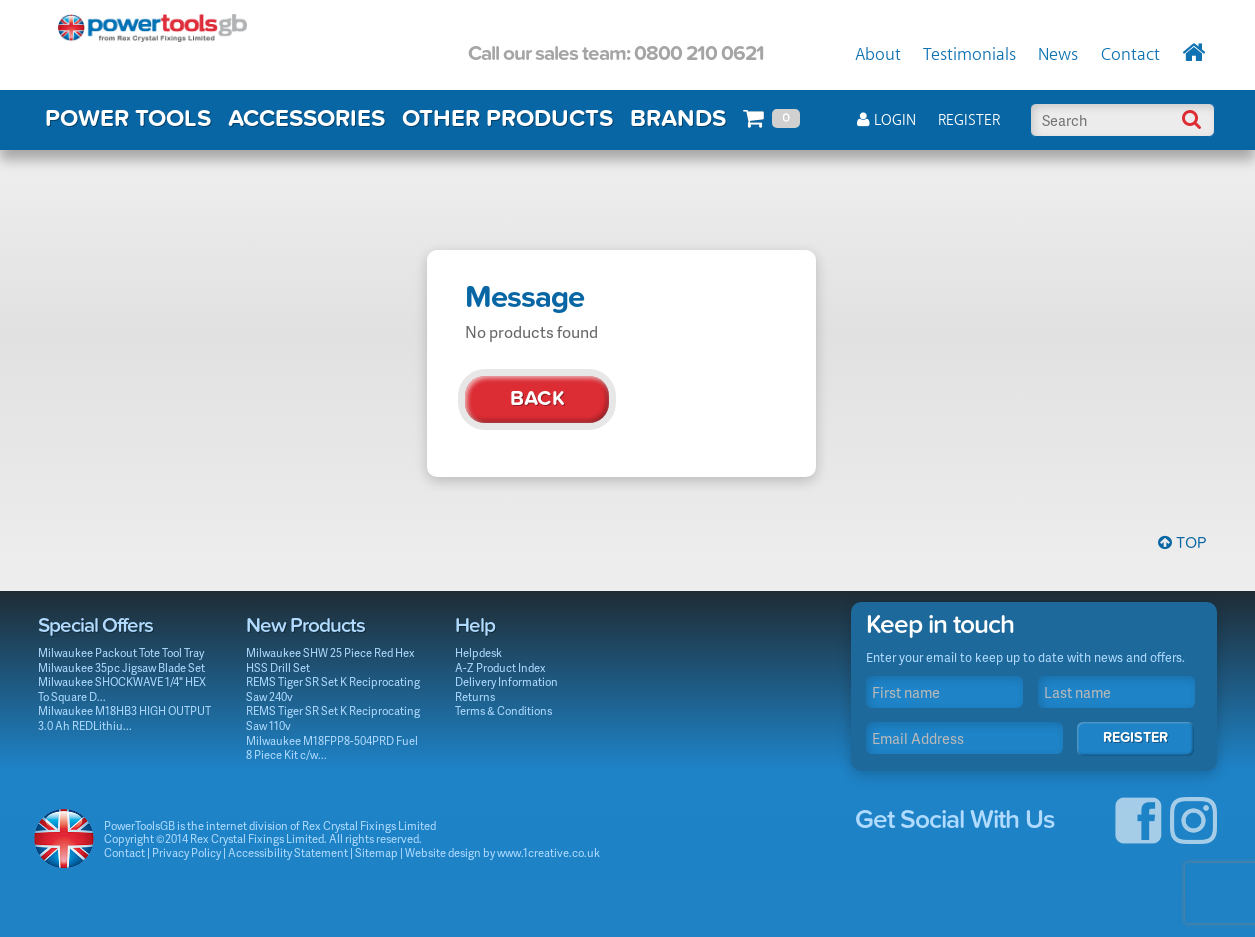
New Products (305, 625)
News (1058, 55)
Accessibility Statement (288, 852)
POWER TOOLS (128, 118)
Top (1182, 543)
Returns (475, 696)
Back (537, 398)
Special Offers (95, 625)
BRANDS (678, 118)
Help (475, 625)
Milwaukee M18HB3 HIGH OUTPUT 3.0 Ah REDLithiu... (124, 718)
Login (886, 120)
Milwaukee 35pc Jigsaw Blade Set (121, 667)
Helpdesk (478, 652)
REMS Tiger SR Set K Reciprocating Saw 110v (333, 718)
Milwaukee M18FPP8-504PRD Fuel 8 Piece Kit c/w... (332, 748)
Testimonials (969, 55)
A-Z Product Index (500, 667)
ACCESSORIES (306, 118)
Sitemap (376, 852)
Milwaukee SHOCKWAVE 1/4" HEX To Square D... (122, 689)
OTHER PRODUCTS (507, 118)
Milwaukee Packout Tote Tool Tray (121, 652)
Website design (443, 852)
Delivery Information (506, 681)
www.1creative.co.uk (548, 852)
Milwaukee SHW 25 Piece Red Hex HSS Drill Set (330, 660)
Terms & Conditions (503, 710)
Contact (1130, 55)
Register (969, 120)
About (878, 55)
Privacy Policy (186, 852)
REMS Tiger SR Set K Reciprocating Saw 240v (333, 689)
